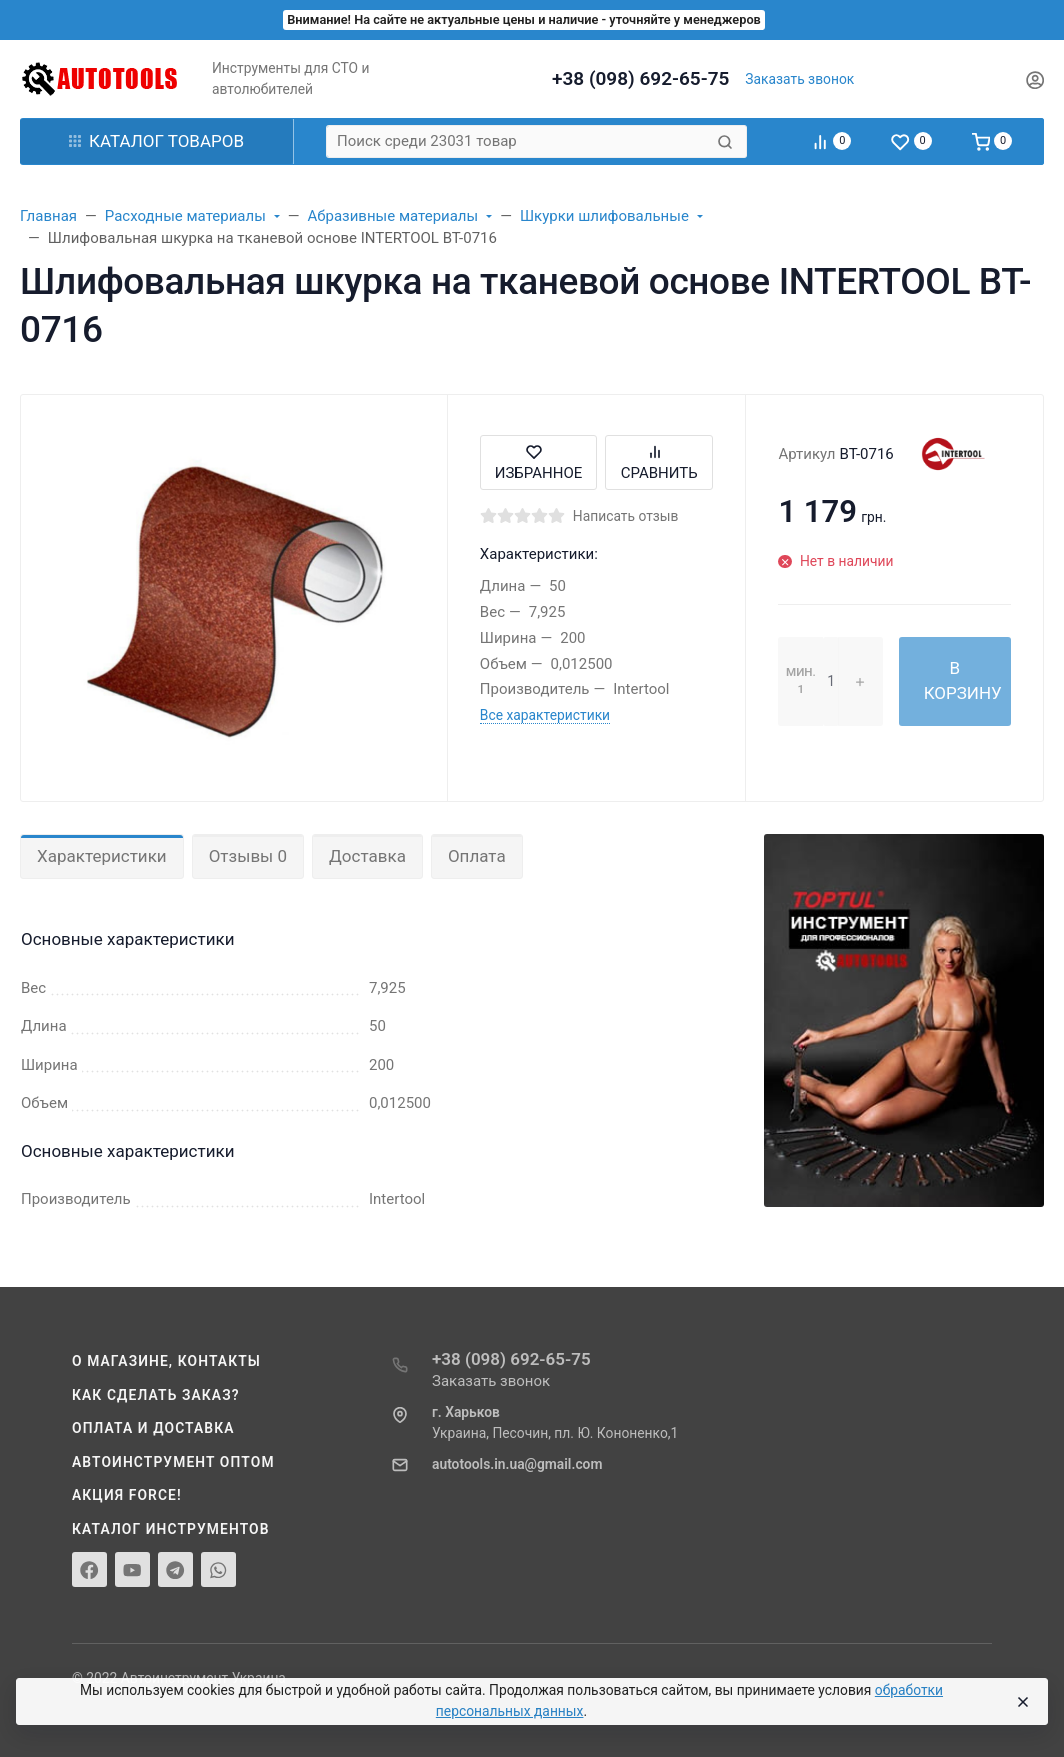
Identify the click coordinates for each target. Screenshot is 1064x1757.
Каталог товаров (156, 141)
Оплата (477, 856)
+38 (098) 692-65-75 (640, 78)
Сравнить (659, 462)
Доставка (367, 856)
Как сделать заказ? (156, 1395)
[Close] (1022, 1702)
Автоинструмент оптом (173, 1462)
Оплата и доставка (153, 1428)
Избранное (539, 462)
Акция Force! (127, 1495)
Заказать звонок (799, 79)
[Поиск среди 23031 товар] (519, 141)
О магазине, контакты (166, 1361)
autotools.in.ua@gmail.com (517, 1464)
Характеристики (102, 856)
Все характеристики (545, 715)
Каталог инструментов (171, 1529)
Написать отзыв (626, 516)
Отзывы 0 (248, 856)
